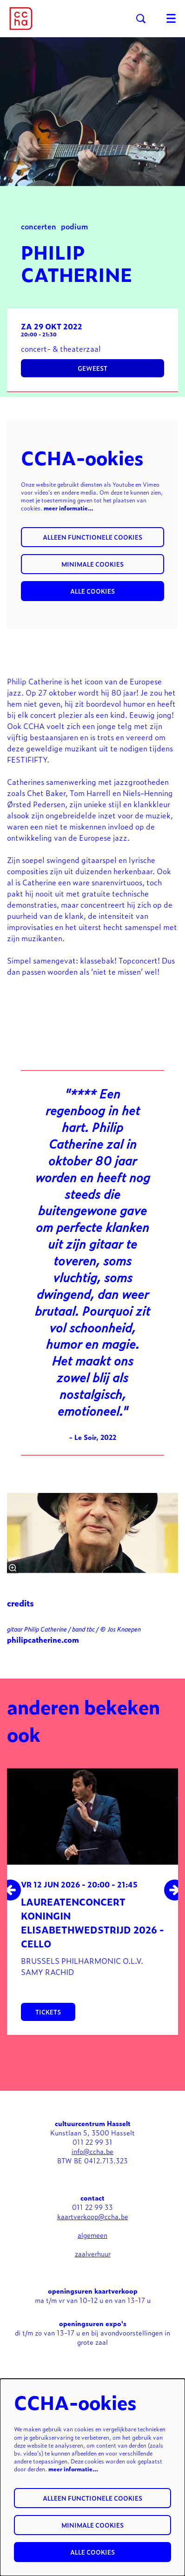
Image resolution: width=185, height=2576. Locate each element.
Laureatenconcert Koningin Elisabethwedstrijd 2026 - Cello (92, 1922)
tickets (48, 2011)
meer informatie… (68, 508)
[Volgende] (174, 1890)
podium (74, 226)
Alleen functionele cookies (92, 537)
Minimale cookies (92, 564)
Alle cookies (92, 591)
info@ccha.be (92, 2151)
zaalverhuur (93, 2253)
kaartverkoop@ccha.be (92, 2216)
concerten (38, 226)
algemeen (92, 2235)
